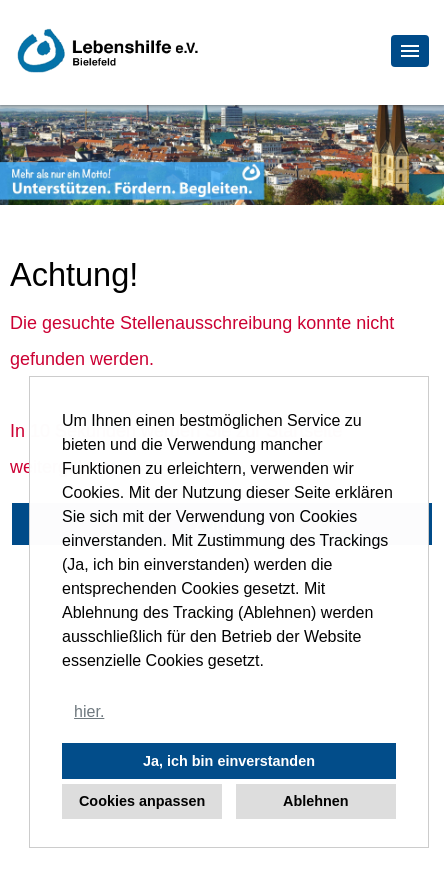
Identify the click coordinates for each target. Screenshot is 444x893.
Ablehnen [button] (316, 801)
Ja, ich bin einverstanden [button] (229, 761)
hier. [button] (89, 711)
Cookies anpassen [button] (142, 801)
